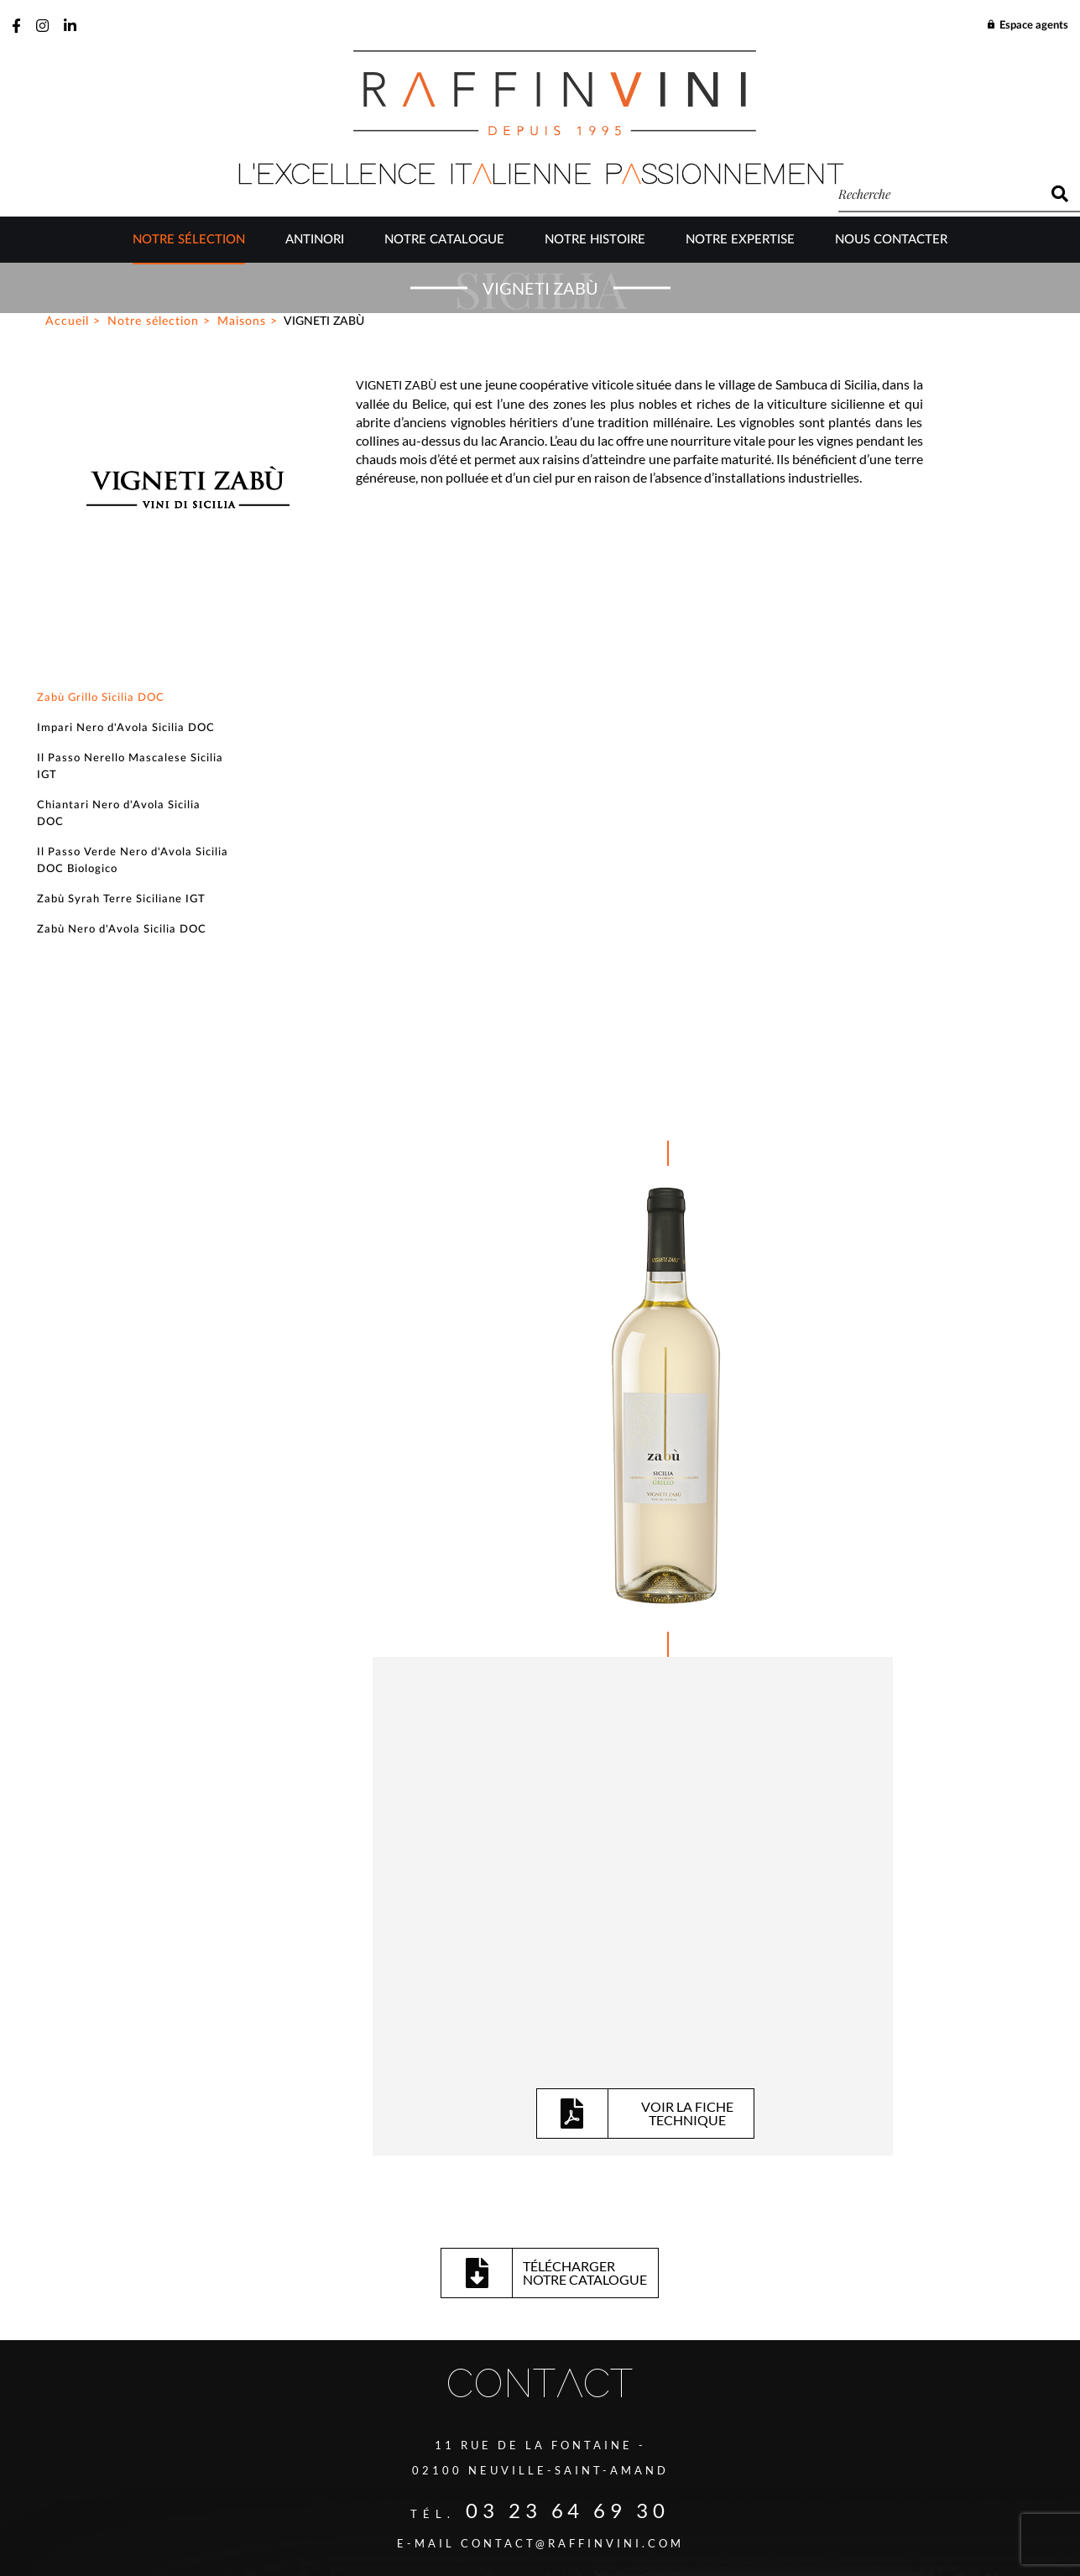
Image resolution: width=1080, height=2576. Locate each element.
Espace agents (1027, 25)
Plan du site (421, 2493)
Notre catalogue (444, 241)
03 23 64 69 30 (568, 1902)
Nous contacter (891, 241)
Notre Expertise (740, 241)
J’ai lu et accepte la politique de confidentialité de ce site (381, 2357)
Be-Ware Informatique (683, 2532)
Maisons (241, 650)
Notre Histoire (595, 241)
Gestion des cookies (525, 2493)
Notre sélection (189, 241)
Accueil (67, 650)
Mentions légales (644, 2493)
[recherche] (939, 194)
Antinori (314, 241)
